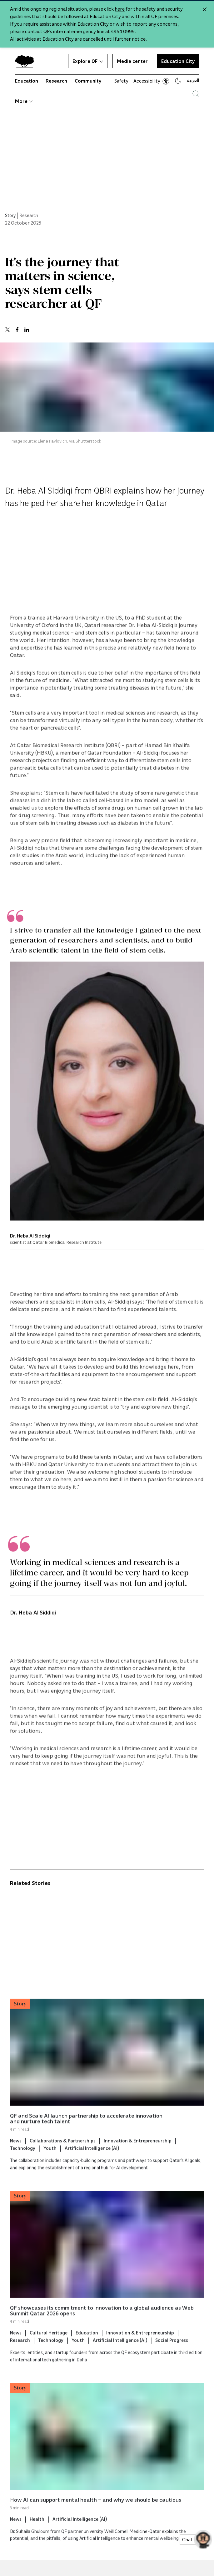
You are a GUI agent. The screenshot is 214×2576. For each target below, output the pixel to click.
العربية (193, 80)
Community (88, 81)
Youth (50, 2160)
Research (56, 81)
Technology (22, 2160)
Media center (132, 61)
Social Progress (171, 2352)
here (120, 9)
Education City (178, 61)
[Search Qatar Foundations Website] (195, 94)
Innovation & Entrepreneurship (138, 2153)
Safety (121, 81)
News (16, 2153)
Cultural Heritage (48, 2345)
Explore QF (87, 61)
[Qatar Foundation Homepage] (27, 61)
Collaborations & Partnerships (63, 2153)
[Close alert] (205, 9)
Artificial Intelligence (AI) (92, 2160)
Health (37, 2531)
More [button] (24, 101)
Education (26, 81)
